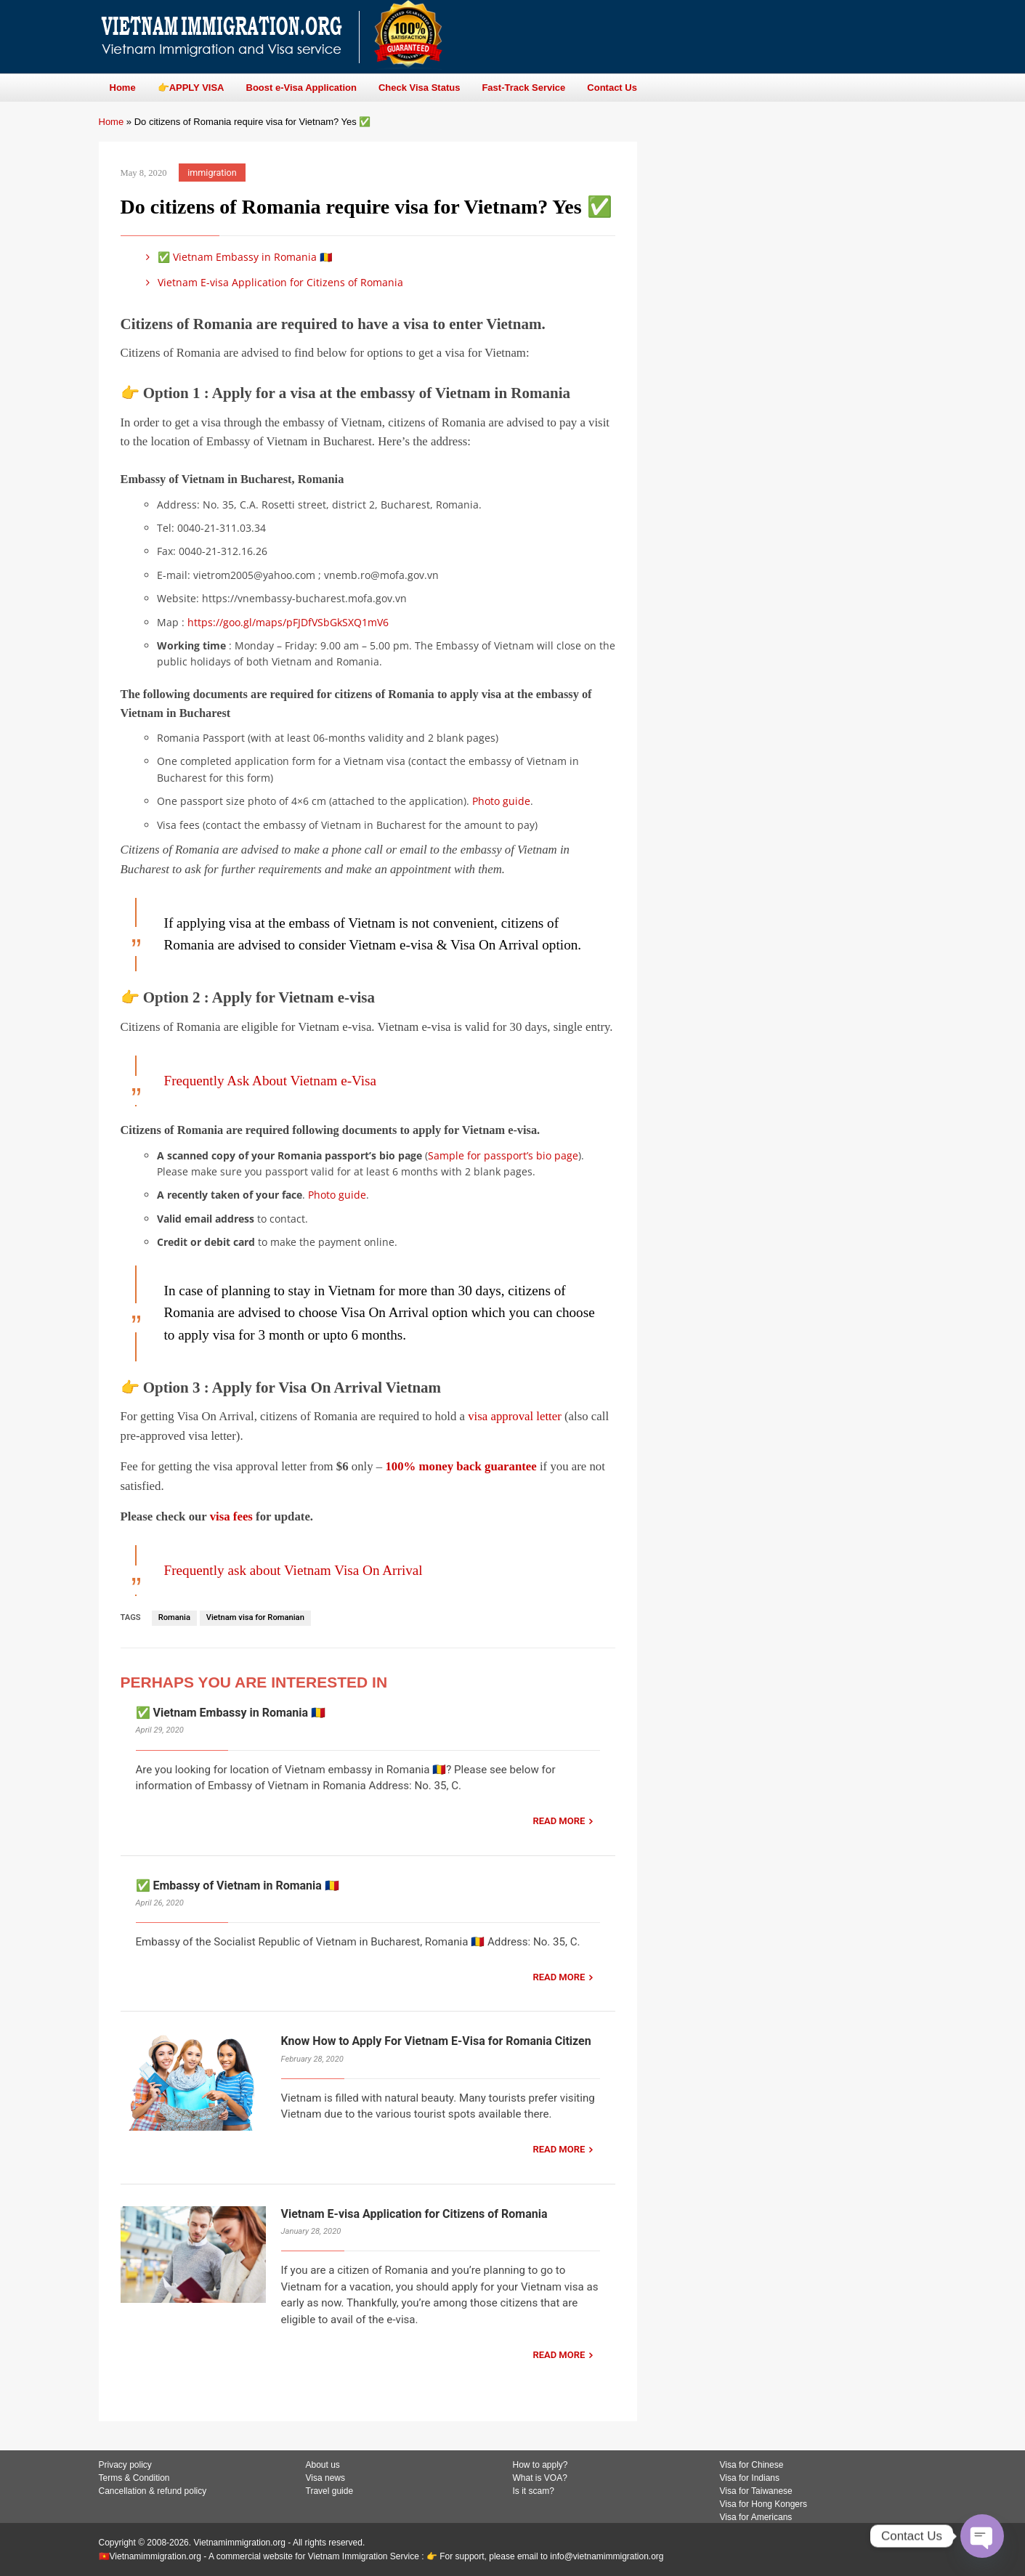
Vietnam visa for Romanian (255, 1617)
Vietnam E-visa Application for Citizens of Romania (272, 282)
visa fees (231, 1516)
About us (323, 2465)
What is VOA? (540, 2478)
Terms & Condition (134, 2478)
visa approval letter (515, 1416)
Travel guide (330, 2491)
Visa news (325, 2478)
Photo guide (501, 801)
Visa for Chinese (752, 2465)
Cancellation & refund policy (153, 2491)
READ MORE (558, 1820)
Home (111, 121)
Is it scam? (533, 2491)
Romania (174, 1617)
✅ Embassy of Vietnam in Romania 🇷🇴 (237, 1885)
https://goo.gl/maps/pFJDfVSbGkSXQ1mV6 (288, 622)
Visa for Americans (756, 2517)
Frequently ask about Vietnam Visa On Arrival (293, 1570)
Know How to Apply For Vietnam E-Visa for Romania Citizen (436, 2041)
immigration (211, 172)
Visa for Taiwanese (756, 2491)
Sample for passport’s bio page (503, 1155)
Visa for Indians (750, 2478)
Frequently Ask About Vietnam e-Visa (270, 1080)
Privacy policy (125, 2465)
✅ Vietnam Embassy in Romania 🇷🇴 (237, 257)
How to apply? (540, 2465)
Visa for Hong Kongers (764, 2504)
